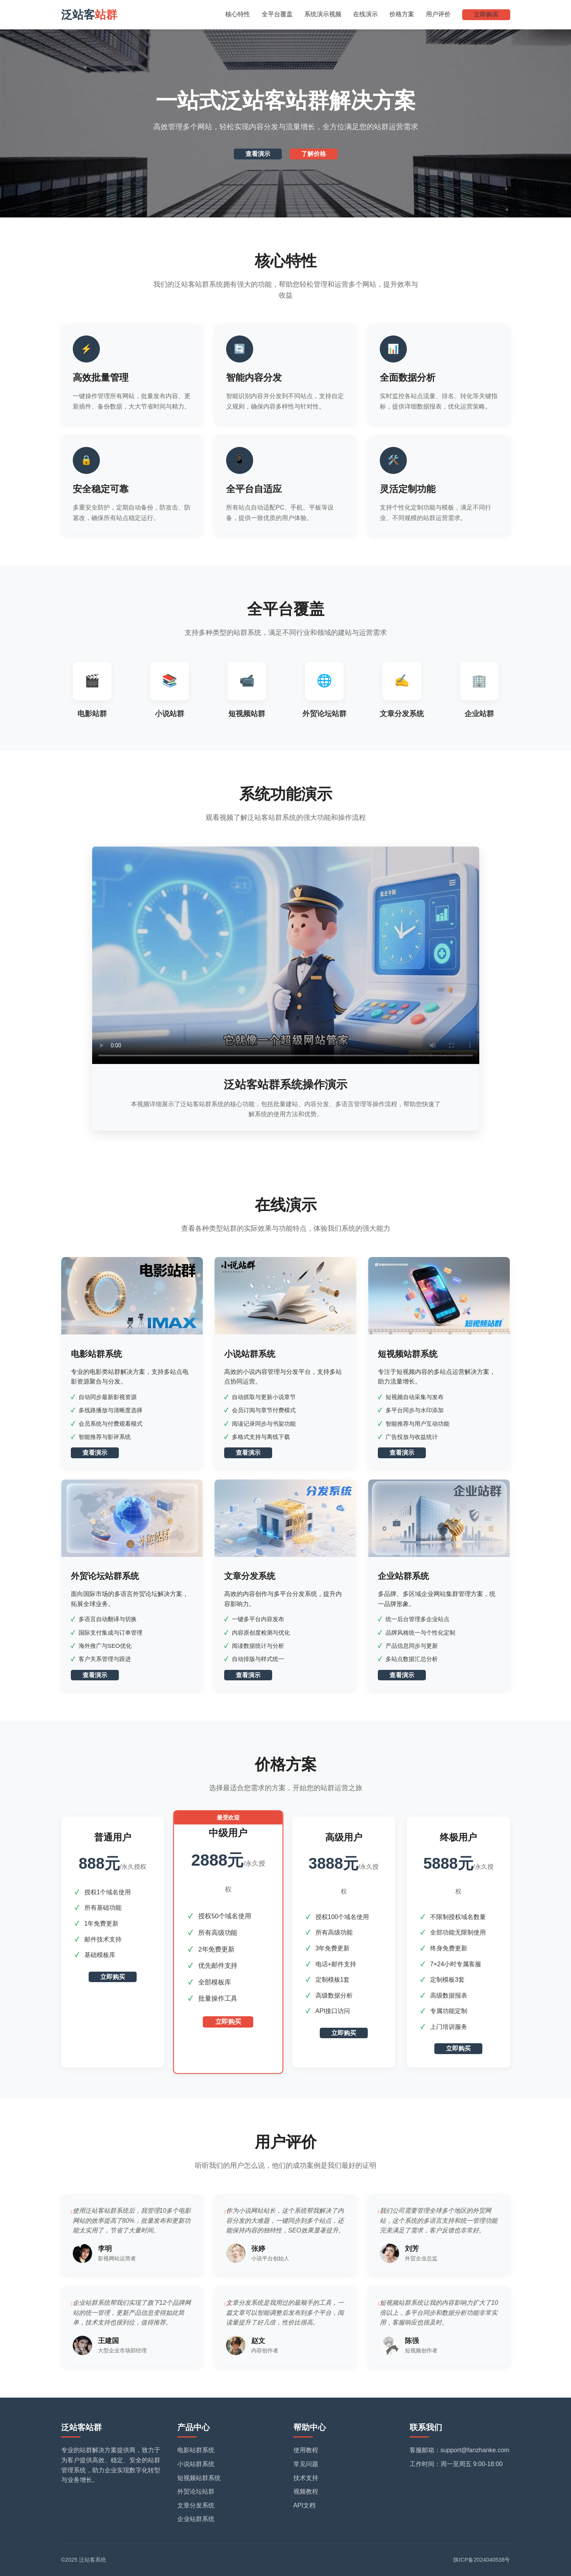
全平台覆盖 (277, 14)
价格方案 (401, 14)
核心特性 (237, 14)
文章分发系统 (195, 2505)
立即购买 (486, 14)
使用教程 (305, 2450)
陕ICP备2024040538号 (481, 2560)
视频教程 (305, 2491)
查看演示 (257, 154)
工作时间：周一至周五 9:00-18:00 (456, 2464)
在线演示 (365, 14)
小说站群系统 (195, 2464)
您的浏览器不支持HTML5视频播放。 (285, 955)
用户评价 (438, 14)
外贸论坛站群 (195, 2491)
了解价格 (313, 154)
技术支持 (305, 2478)
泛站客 (89, 15)
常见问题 (305, 2464)
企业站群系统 (195, 2519)
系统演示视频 (322, 14)
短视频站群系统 (199, 2478)
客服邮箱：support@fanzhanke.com (459, 2450)
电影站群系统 (195, 2450)
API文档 (304, 2505)
